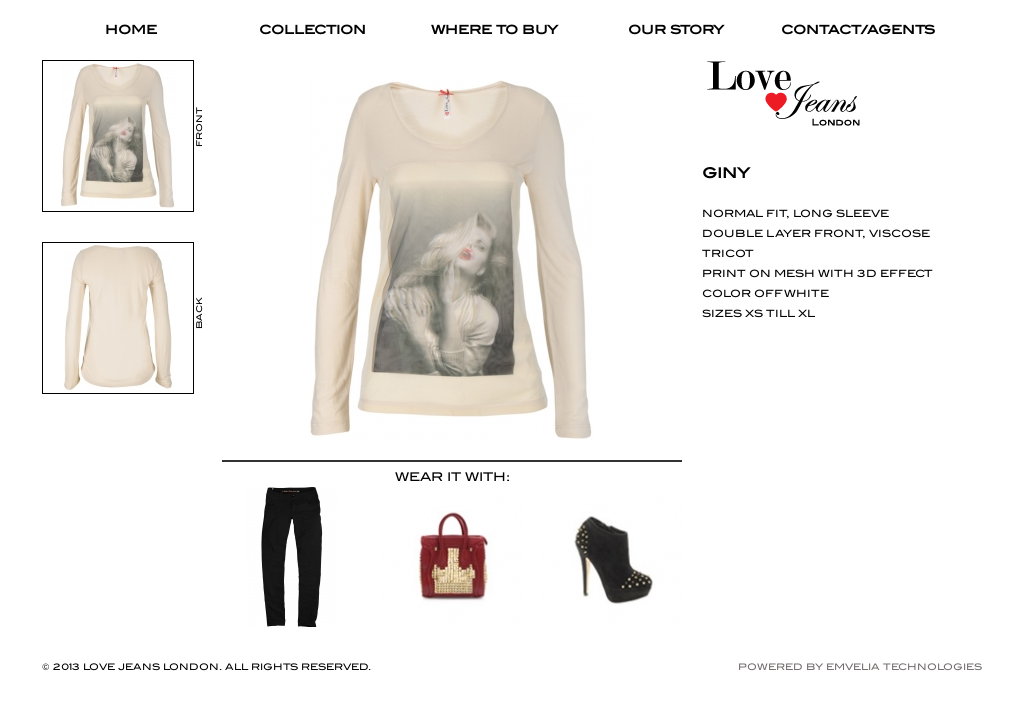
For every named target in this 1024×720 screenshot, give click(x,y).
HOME (131, 29)
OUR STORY (676, 29)
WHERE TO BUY (494, 29)
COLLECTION (312, 29)
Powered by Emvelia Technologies (860, 666)
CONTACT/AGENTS (858, 29)
